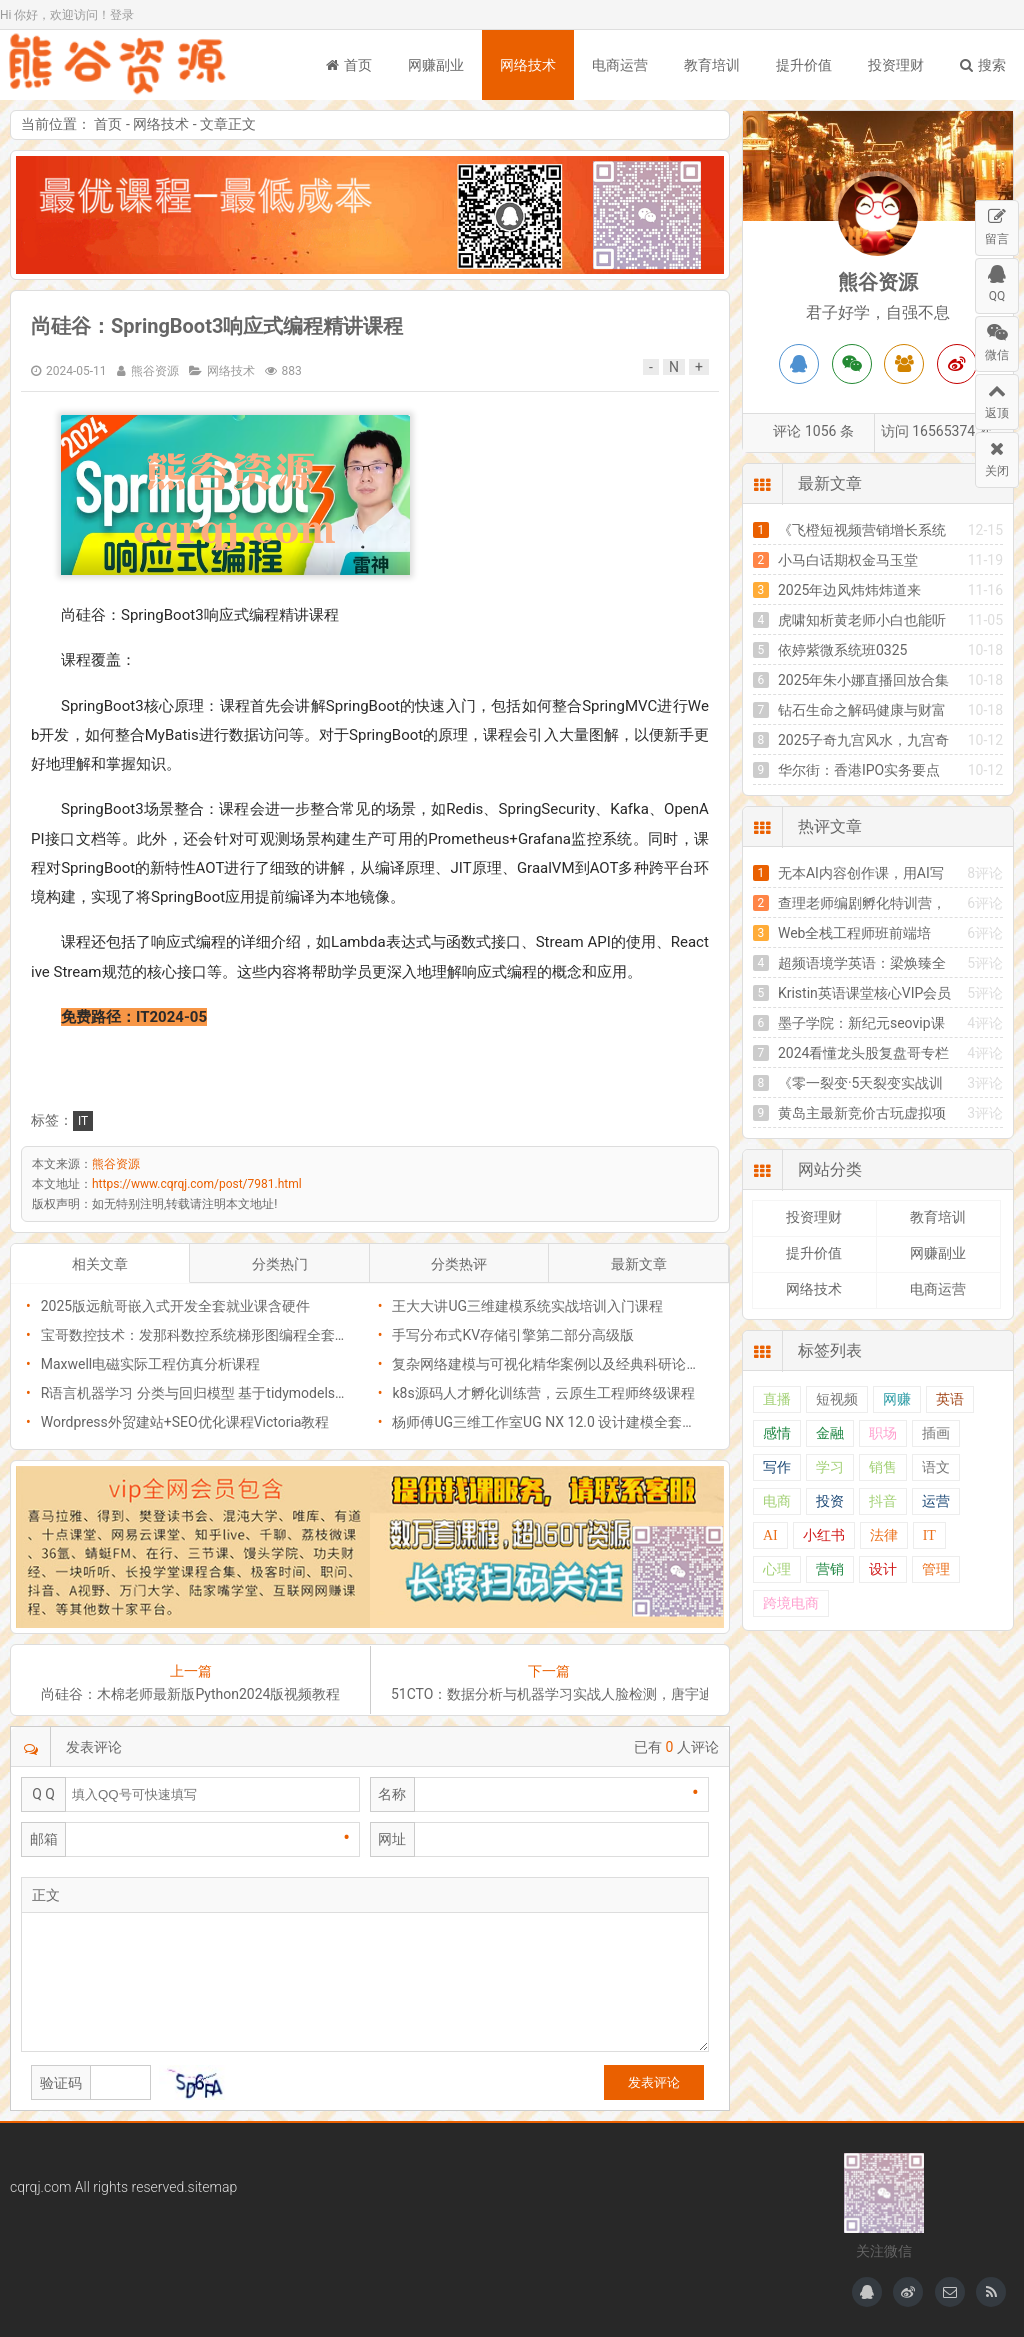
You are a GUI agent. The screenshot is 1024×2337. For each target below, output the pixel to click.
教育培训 (712, 65)
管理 (936, 1569)
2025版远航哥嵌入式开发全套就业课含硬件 (175, 1306)
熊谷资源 (120, 65)
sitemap (213, 2187)
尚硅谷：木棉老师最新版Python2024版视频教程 (190, 1694)
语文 (936, 1467)
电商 (777, 1501)
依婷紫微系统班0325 (842, 650)
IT (83, 1121)
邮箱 (44, 1839)
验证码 (61, 2083)
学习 (830, 1467)
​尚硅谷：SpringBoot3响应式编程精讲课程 (217, 326)
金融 (830, 1433)
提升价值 (804, 65)
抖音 (883, 1501)
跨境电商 (791, 1603)
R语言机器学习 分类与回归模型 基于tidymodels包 (195, 1393)
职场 (883, 1433)
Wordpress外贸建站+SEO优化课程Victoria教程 (185, 1422)
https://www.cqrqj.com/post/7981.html (197, 1184)
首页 (349, 65)
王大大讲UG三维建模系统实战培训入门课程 (527, 1306)
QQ (997, 281)
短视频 (837, 1399)
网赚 (897, 1399)
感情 (777, 1433)
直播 (777, 1399)
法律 (884, 1535)
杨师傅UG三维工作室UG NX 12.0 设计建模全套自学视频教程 (579, 1422)
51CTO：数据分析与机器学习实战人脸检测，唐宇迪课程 (549, 1694)
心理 (777, 1569)
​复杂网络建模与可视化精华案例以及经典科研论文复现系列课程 (588, 1364)
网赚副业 (436, 65)
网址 (392, 1839)
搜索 (983, 65)
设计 (883, 1569)
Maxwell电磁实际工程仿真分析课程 (151, 1364)
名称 (392, 1794)
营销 (830, 1569)
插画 (936, 1433)
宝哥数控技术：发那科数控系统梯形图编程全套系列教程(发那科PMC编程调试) (285, 1335)
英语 (950, 1399)
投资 (830, 1501)
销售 (883, 1467)
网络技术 (528, 65)
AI (770, 1535)
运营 (936, 1501)
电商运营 (620, 65)
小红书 (824, 1535)
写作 (777, 1467)
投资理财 (896, 65)
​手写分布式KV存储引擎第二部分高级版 (513, 1335)
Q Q (43, 1794)
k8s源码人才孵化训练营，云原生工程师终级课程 (543, 1393)
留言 (997, 223)
